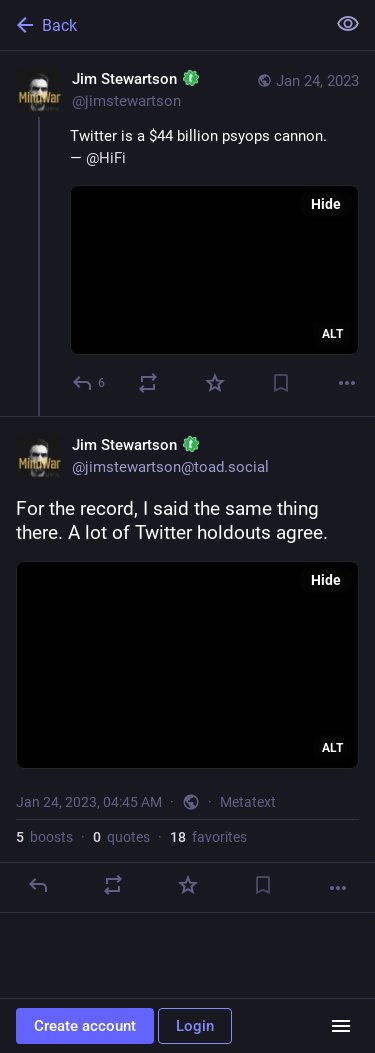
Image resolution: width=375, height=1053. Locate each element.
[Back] (160, 25)
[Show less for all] (348, 24)
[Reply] (89, 383)
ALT (332, 334)
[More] (347, 383)
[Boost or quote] (148, 383)
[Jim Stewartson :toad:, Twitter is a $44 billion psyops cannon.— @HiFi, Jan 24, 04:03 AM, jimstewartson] (187, 233)
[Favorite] (215, 383)
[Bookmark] (281, 383)
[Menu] (341, 1026)
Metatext (248, 802)
